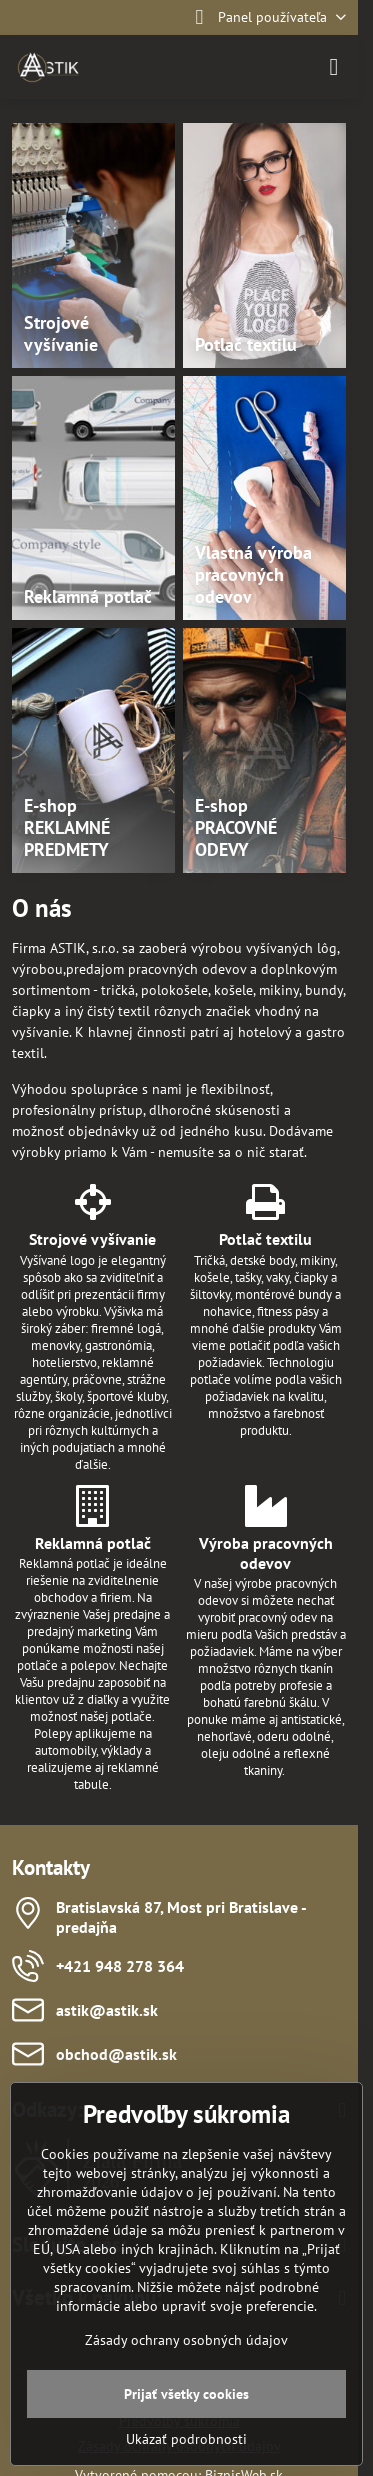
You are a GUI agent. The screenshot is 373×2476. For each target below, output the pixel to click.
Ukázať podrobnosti (186, 2439)
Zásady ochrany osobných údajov (186, 2340)
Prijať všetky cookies (186, 2394)
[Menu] (334, 67)
